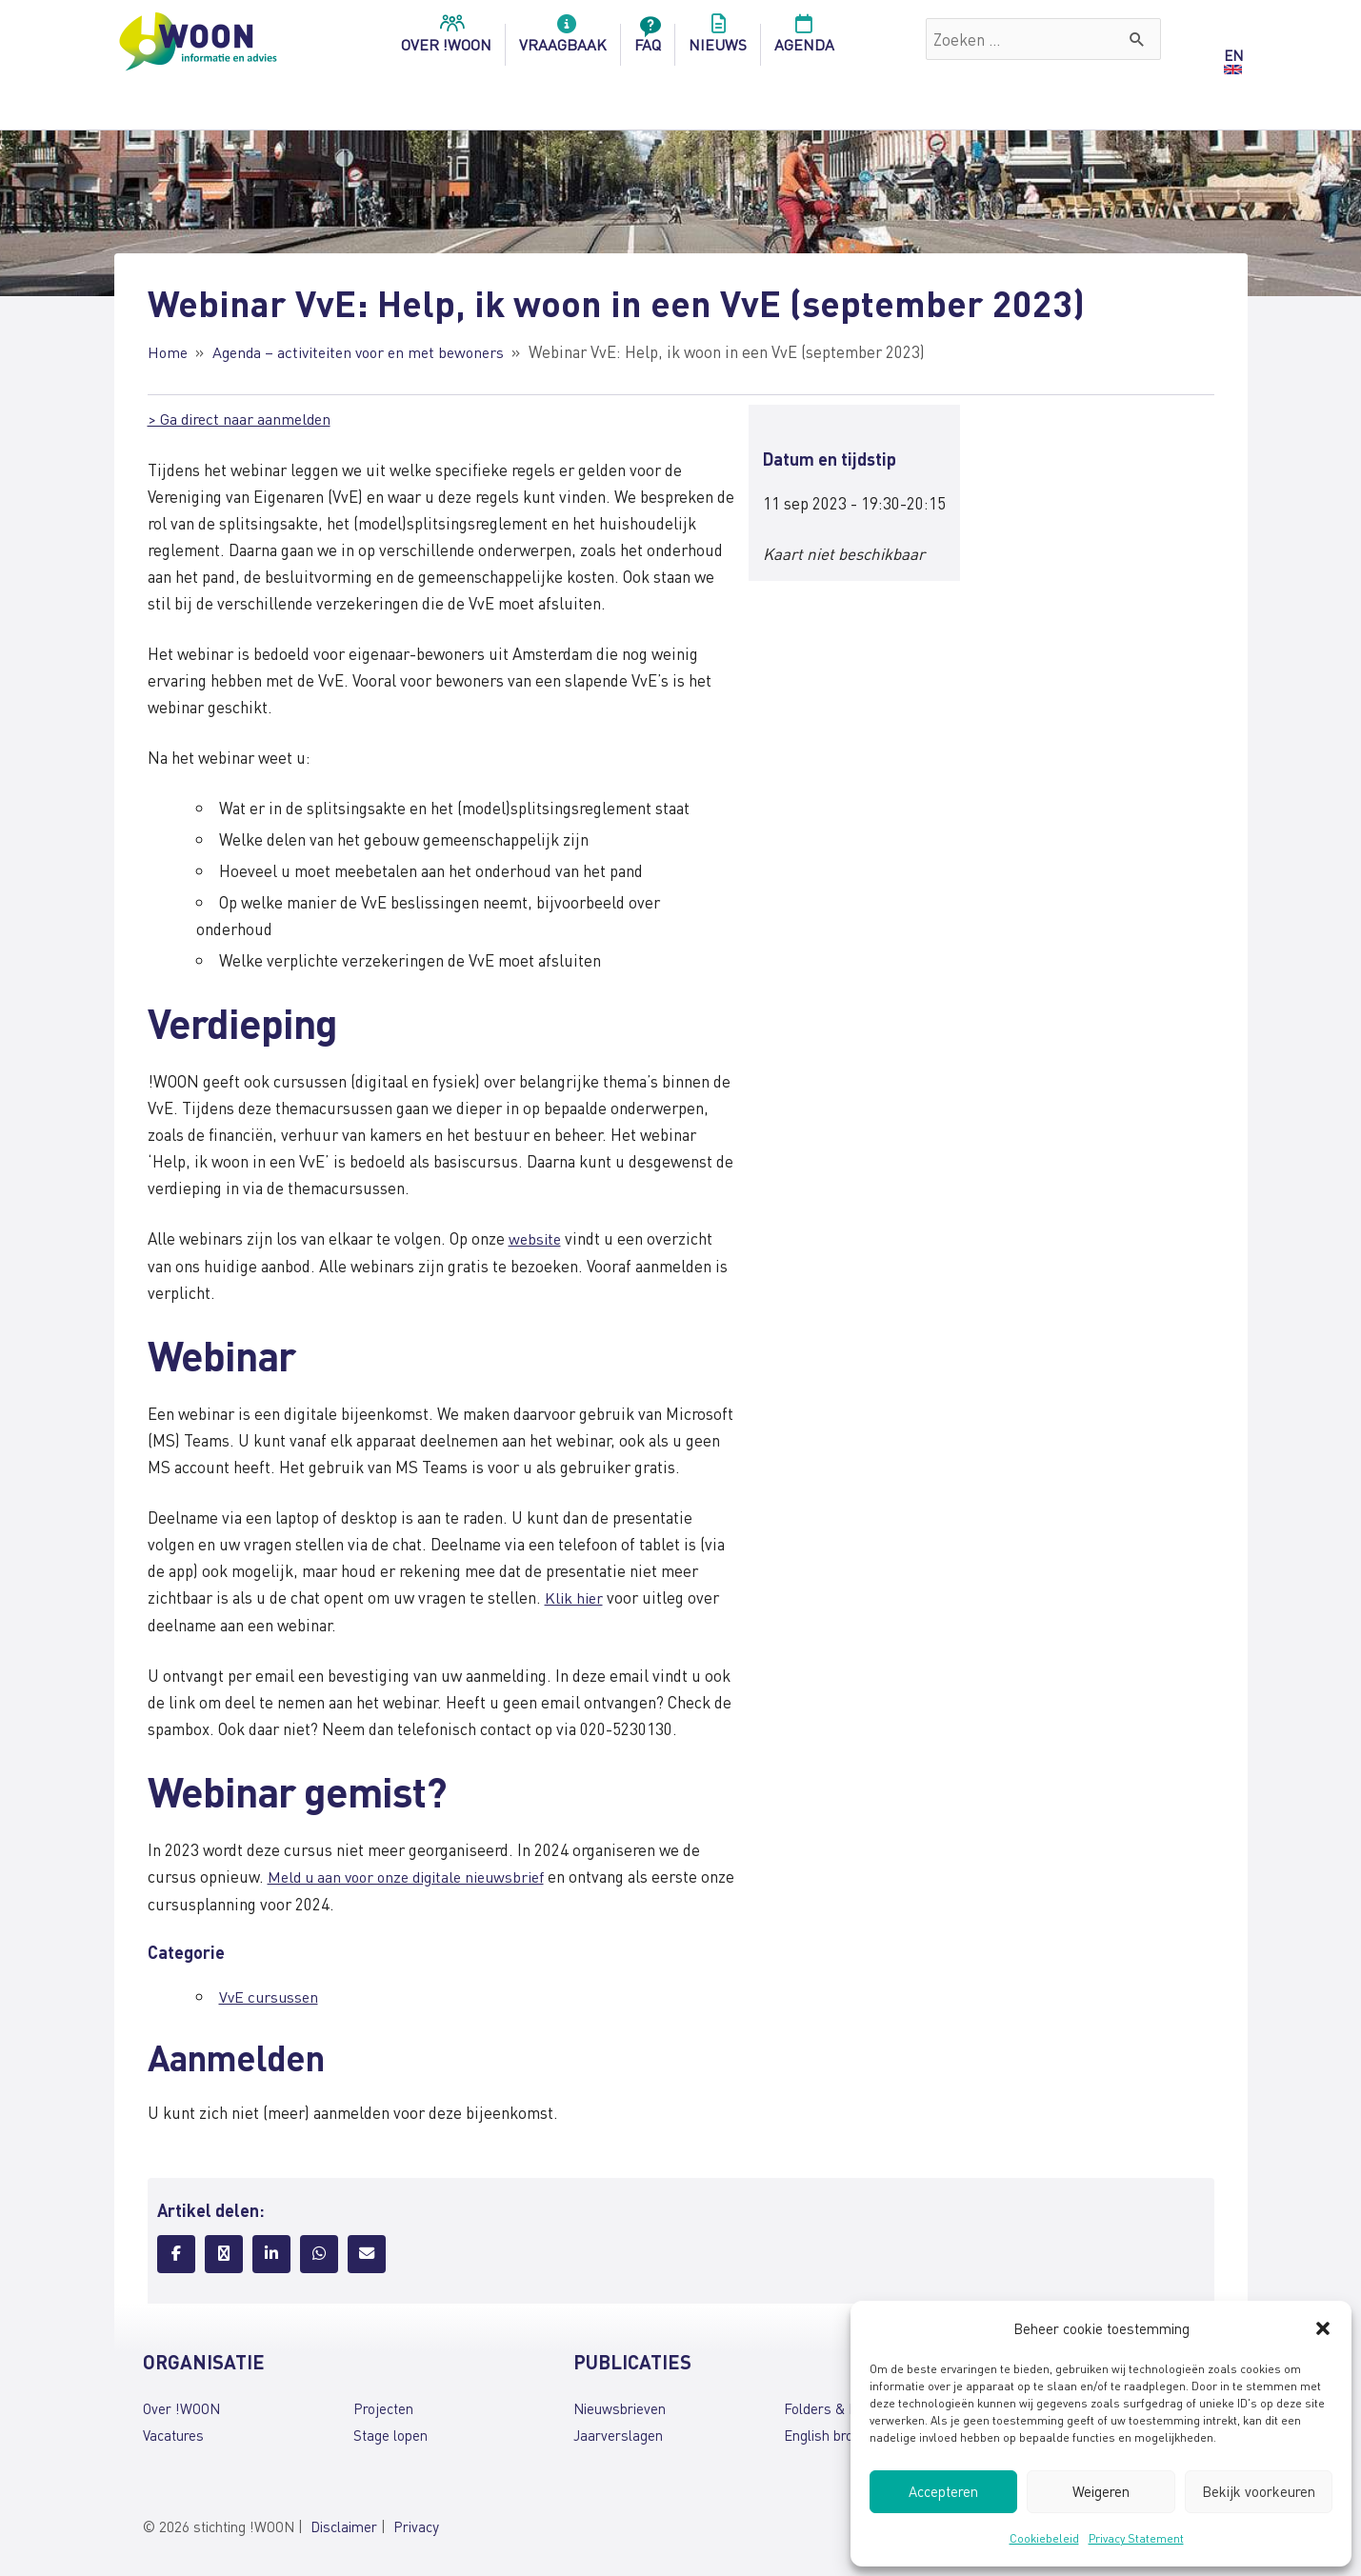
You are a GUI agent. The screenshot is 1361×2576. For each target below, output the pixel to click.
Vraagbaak (563, 39)
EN (1233, 55)
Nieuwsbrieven (619, 2404)
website (536, 1237)
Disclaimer (343, 2521)
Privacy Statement (1136, 2538)
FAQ (647, 39)
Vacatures (173, 2431)
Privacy (416, 2521)
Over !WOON (181, 2404)
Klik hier (575, 1595)
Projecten (383, 2404)
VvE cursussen (270, 1993)
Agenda (804, 39)
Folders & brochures (847, 2404)
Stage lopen (390, 2431)
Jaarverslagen (618, 2431)
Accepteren (943, 2491)
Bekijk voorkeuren (1258, 2491)
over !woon (446, 39)
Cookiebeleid (1044, 2538)
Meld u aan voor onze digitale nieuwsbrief (415, 1873)
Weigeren (1101, 2491)
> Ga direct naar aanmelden (242, 417)
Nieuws (718, 39)
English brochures (839, 2431)
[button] (1322, 2328)
